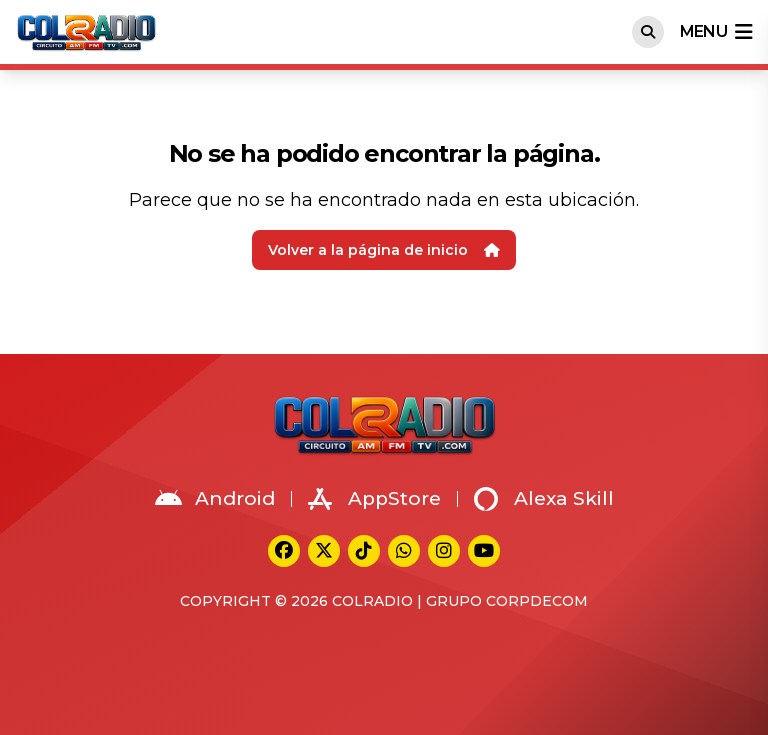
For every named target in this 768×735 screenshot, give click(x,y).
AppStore (374, 499)
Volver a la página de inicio (384, 250)
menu (716, 32)
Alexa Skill (544, 499)
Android (215, 499)
